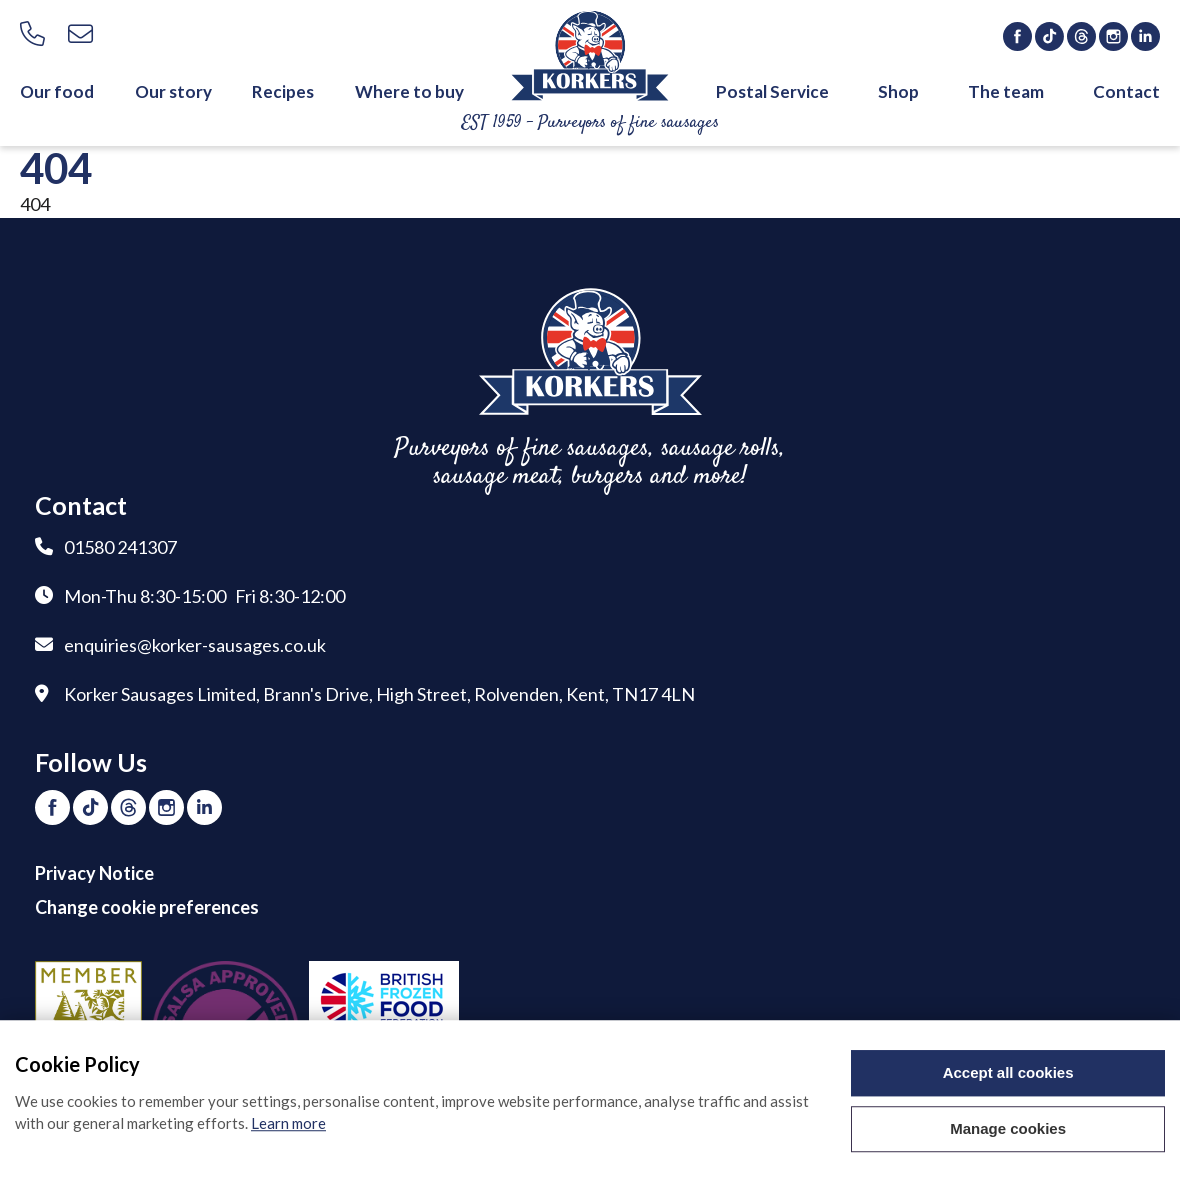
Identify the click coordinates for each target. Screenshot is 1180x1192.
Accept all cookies (1008, 1074)
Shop (898, 91)
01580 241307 (120, 547)
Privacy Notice (94, 873)
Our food (57, 91)
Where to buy (409, 91)
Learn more (288, 1125)
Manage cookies (1008, 1130)
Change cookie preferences (147, 907)
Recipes (283, 91)
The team (1006, 91)
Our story (173, 91)
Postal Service (772, 91)
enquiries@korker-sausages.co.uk (195, 645)
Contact (1126, 91)
